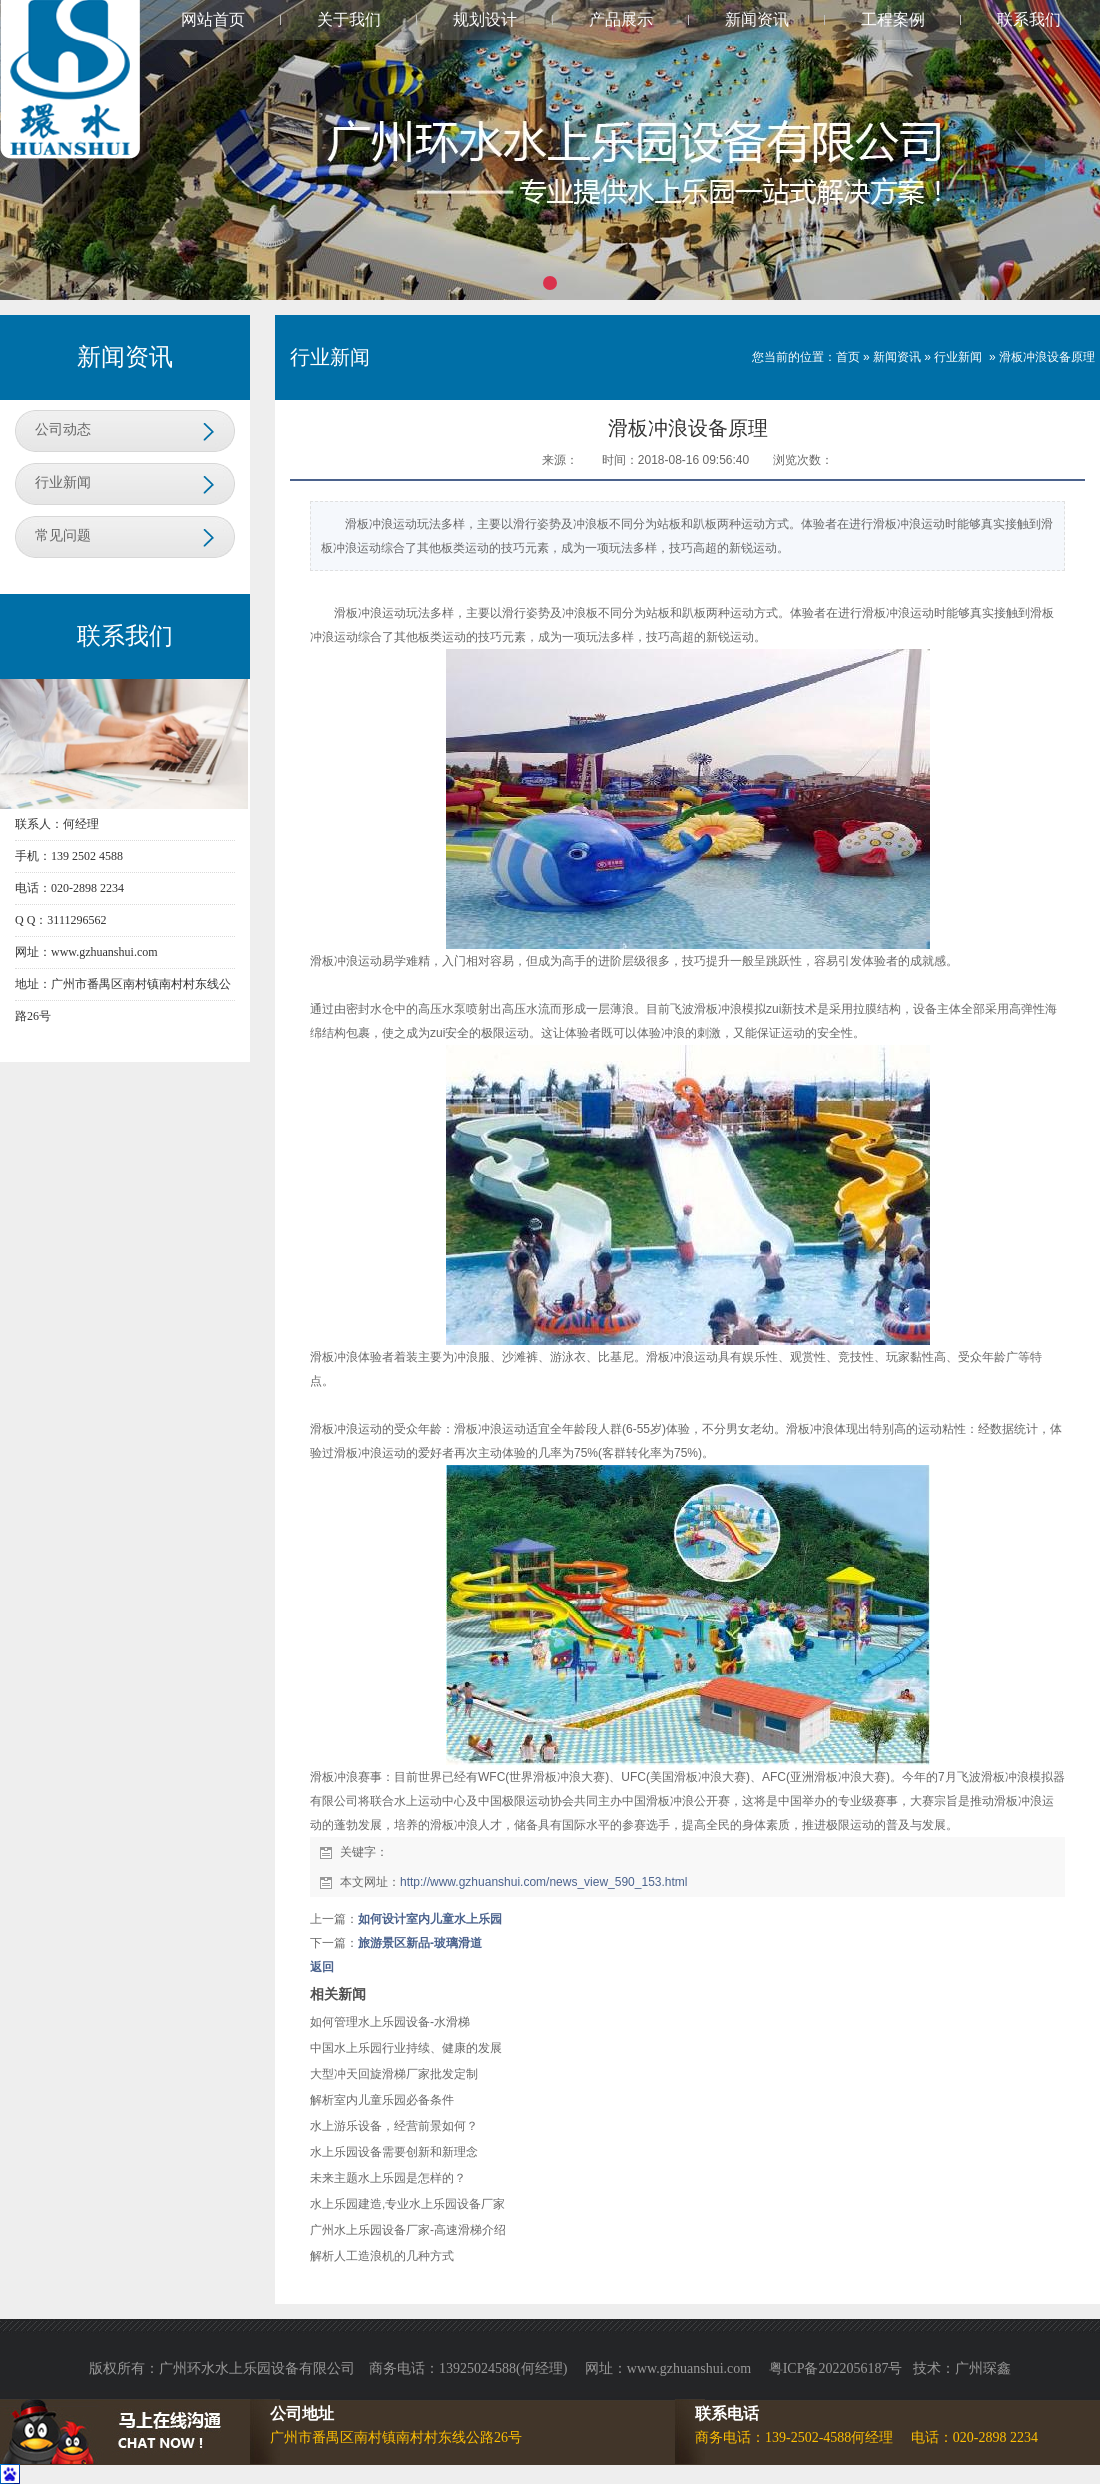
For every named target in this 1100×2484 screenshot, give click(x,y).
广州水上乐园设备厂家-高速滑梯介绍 (408, 2230)
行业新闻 (63, 482)
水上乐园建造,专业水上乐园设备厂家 (407, 2204)
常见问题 (63, 535)
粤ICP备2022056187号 (836, 2368)
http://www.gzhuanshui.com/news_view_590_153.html (544, 1882)
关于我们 (349, 19)
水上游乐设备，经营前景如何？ (394, 2126)
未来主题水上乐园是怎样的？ (388, 2178)
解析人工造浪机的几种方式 (382, 2256)
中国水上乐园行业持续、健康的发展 (406, 2048)
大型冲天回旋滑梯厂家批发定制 (394, 2074)
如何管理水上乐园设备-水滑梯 (390, 2022)
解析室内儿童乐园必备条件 (382, 2100)
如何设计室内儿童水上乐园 (430, 1919)
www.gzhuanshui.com (691, 2368)
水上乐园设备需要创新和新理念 (394, 2152)
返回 (322, 1967)
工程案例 (893, 19)
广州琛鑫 (983, 2368)
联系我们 (1029, 19)
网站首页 (213, 19)
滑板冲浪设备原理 (1047, 357)
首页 (848, 357)
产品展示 (621, 19)
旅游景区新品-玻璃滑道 (420, 1943)
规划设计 (485, 19)
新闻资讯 (757, 19)
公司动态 (63, 429)
